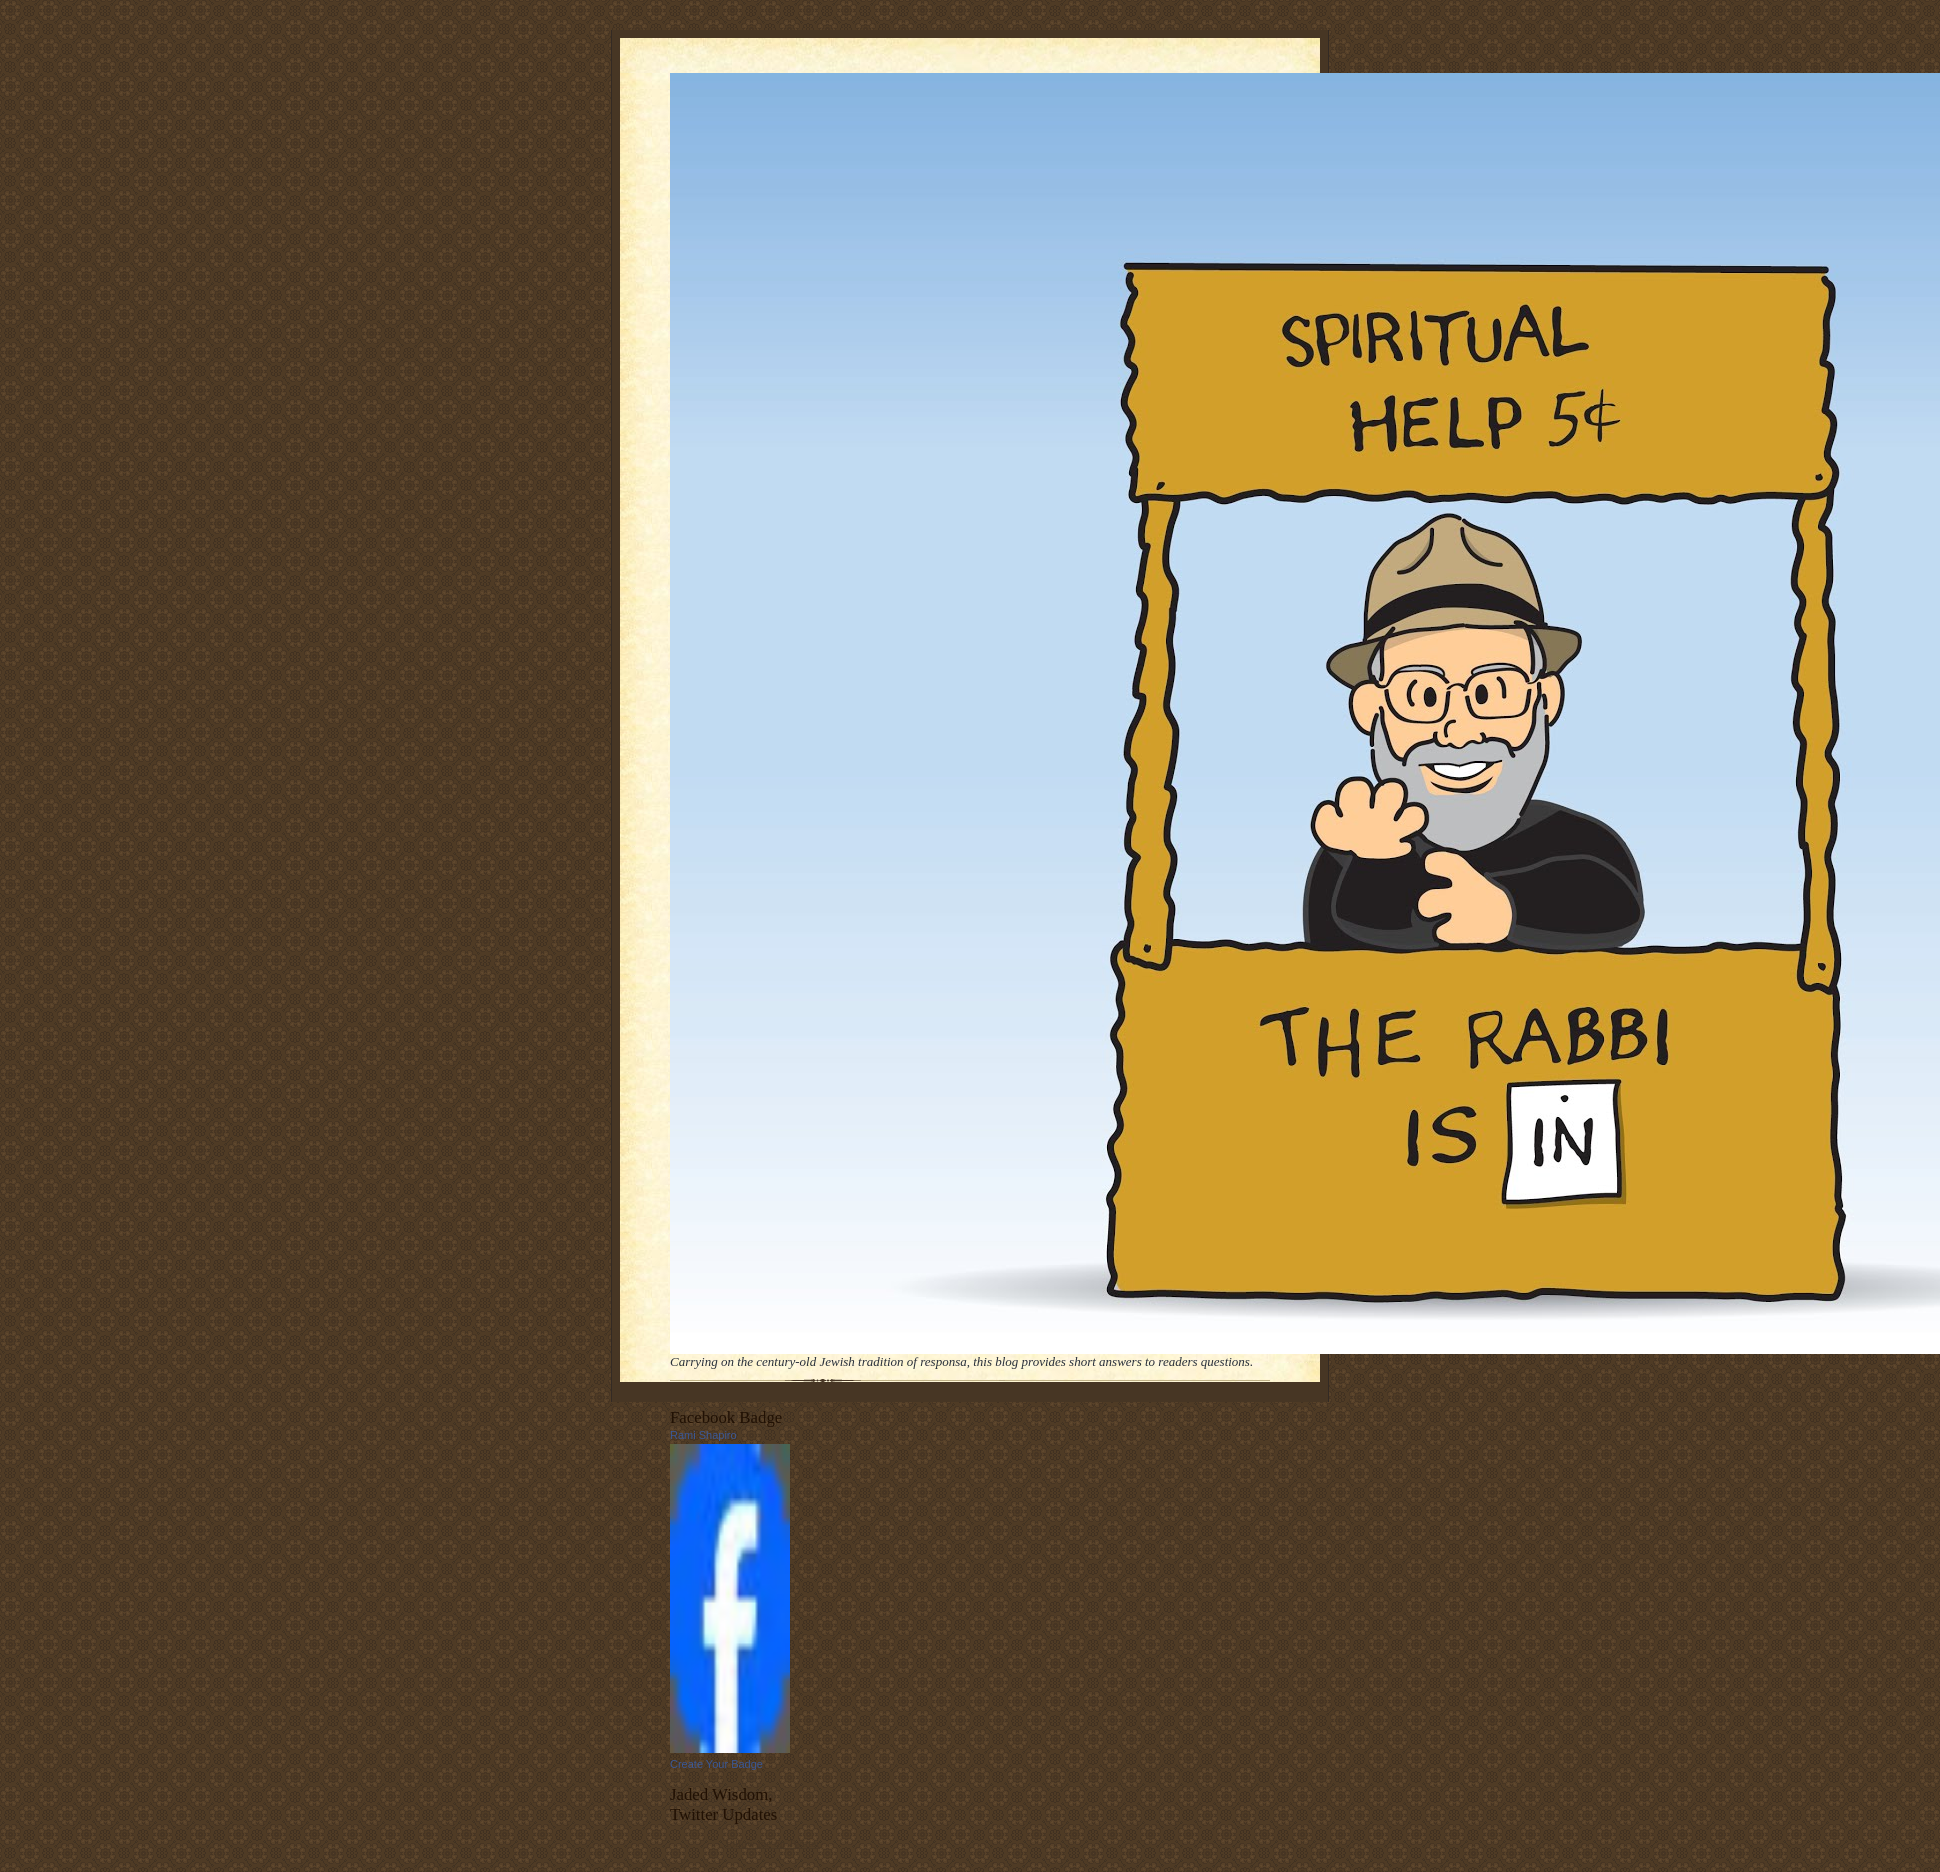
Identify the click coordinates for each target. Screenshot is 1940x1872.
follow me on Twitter (773, 1843)
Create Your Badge (716, 1764)
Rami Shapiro (703, 1435)
